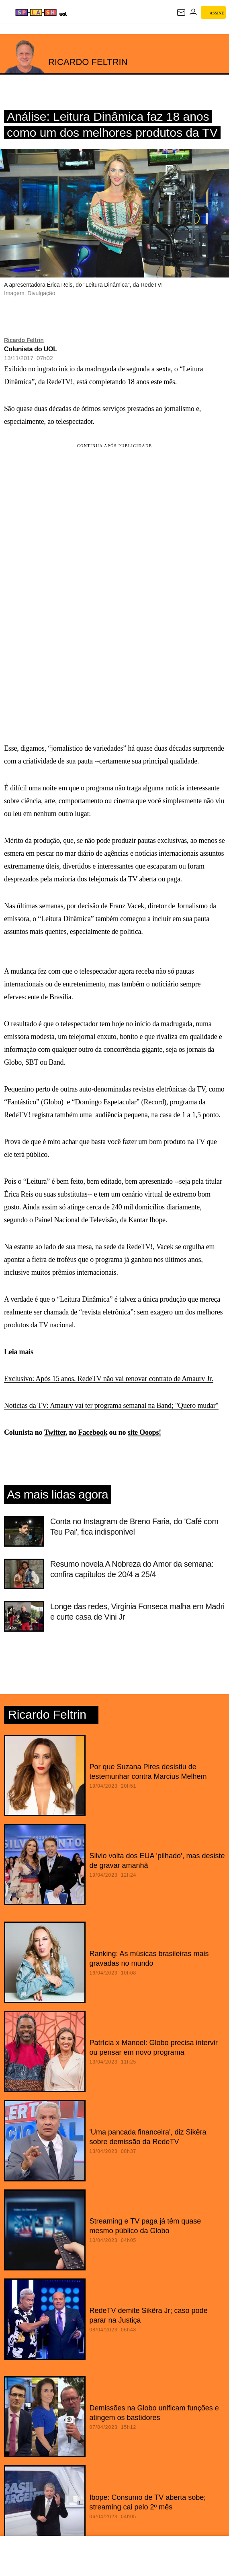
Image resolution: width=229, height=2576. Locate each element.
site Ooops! (145, 1432)
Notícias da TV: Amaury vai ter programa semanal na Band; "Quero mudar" (111, 1405)
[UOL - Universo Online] (63, 14)
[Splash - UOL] (36, 12)
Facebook (93, 1432)
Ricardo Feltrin (24, 340)
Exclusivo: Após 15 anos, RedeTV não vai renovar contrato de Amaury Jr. (108, 1379)
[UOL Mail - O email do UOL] (181, 12)
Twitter (54, 1432)
